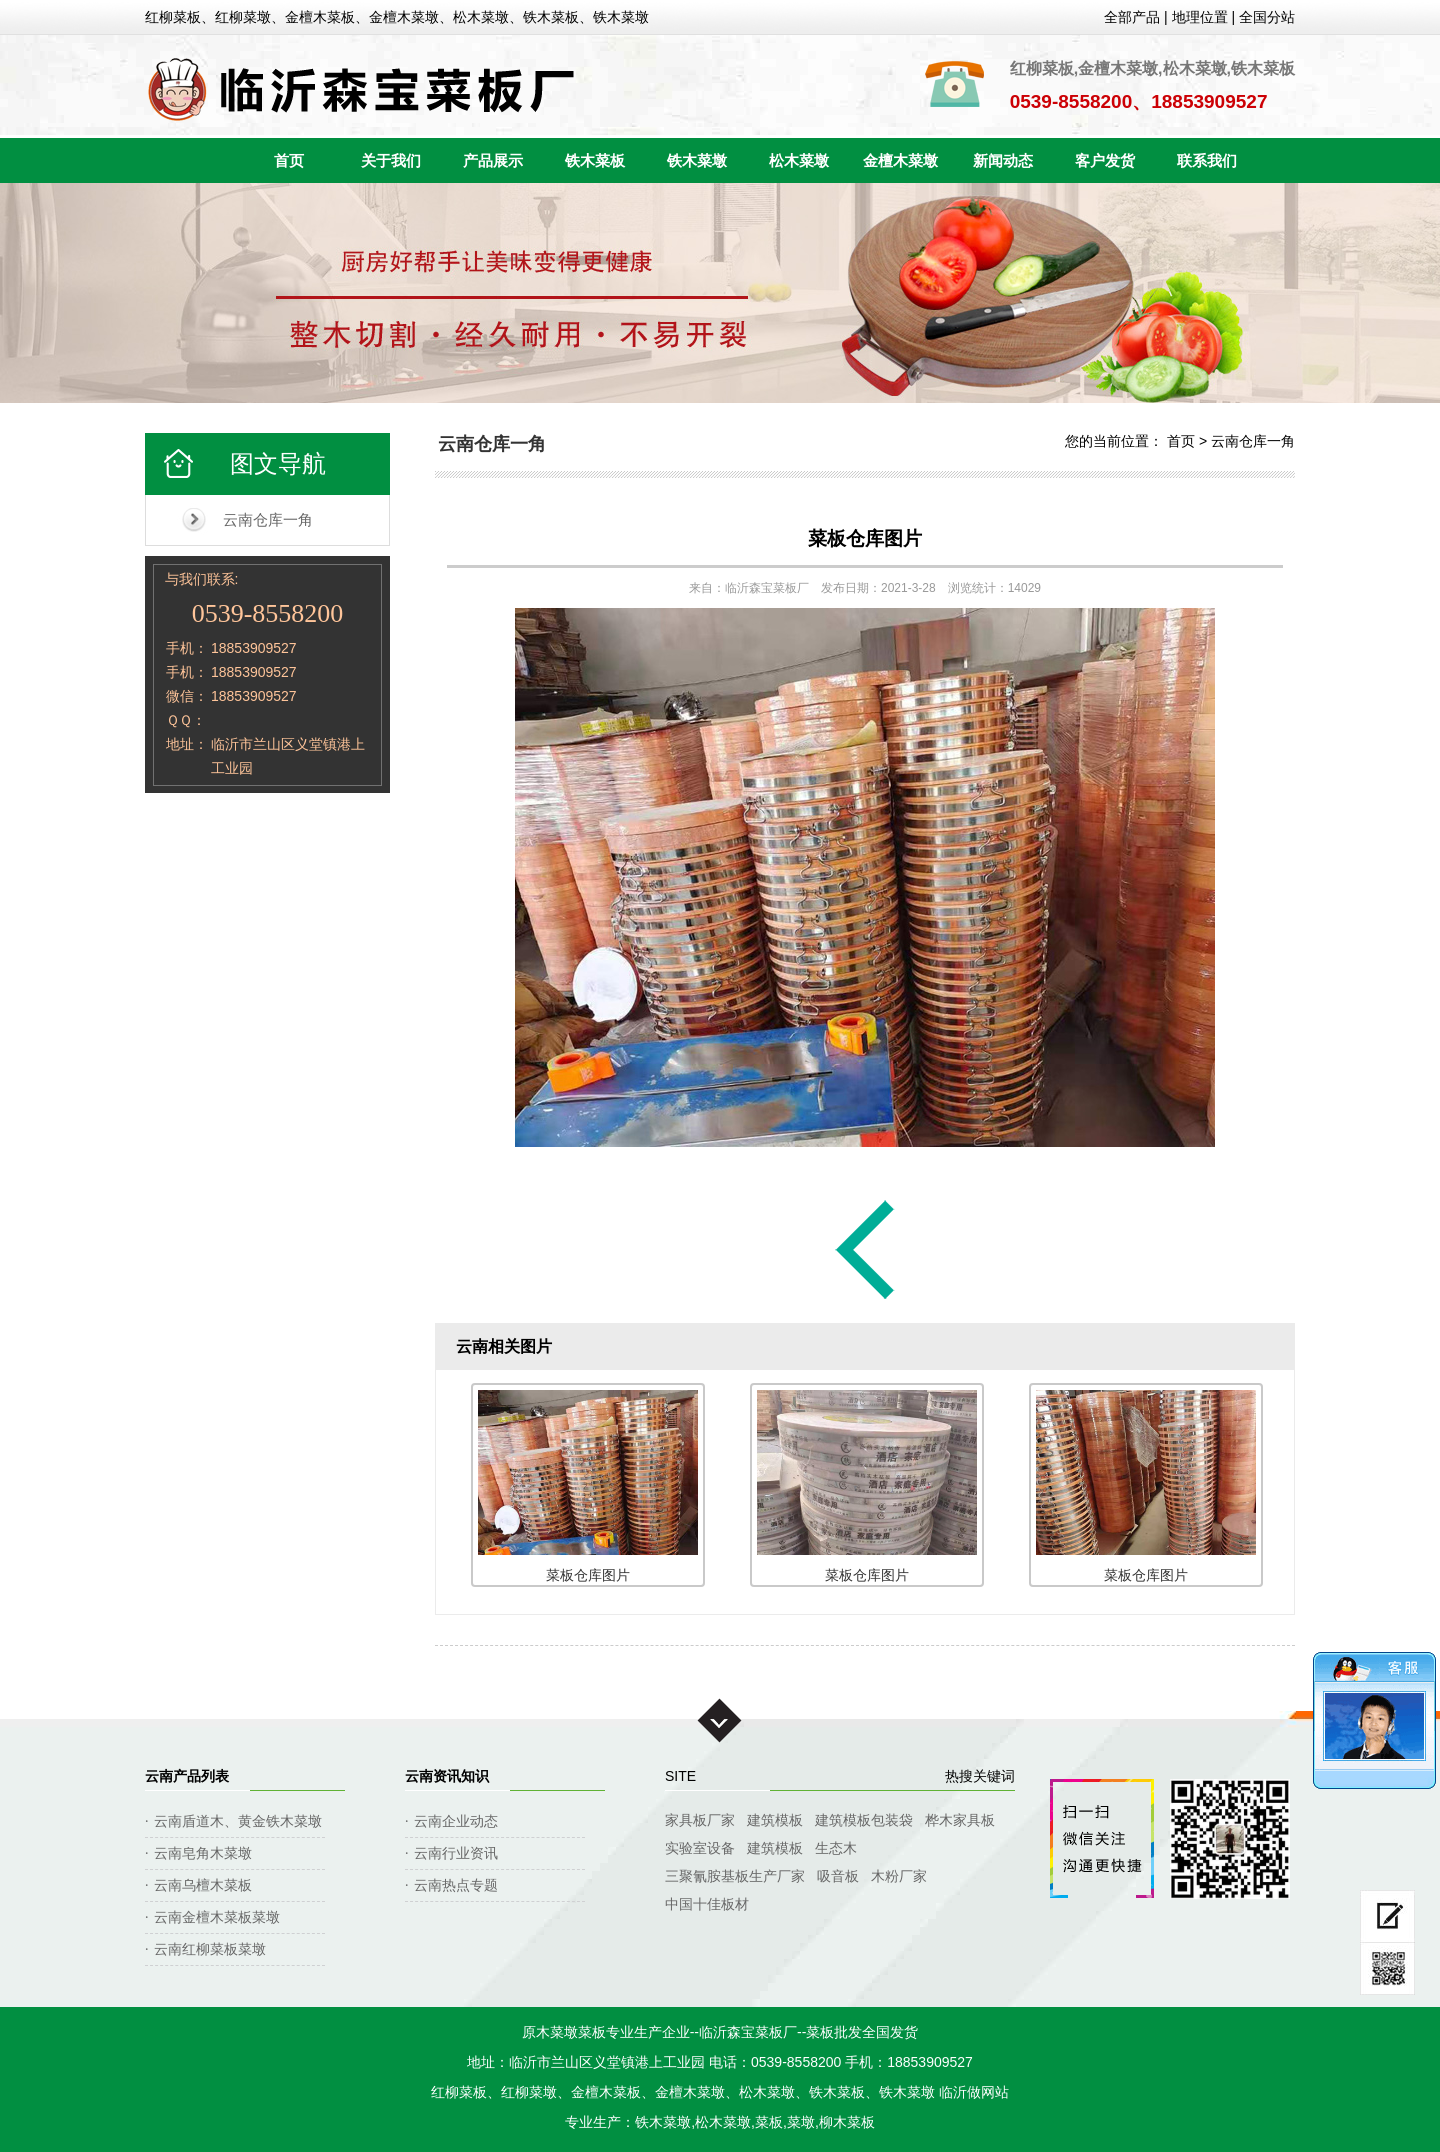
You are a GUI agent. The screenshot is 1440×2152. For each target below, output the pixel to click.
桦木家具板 (960, 1820)
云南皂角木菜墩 (203, 1853)
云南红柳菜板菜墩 (210, 1949)
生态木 (836, 1848)
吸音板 (838, 1876)
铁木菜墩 (697, 160)
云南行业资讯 (456, 1853)
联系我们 (1207, 160)
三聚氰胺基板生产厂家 (735, 1876)
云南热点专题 (456, 1885)
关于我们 (391, 160)
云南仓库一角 (268, 519)
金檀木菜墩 (900, 160)
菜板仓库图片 (865, 538)
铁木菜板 (595, 160)
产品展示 (493, 160)
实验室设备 (700, 1848)
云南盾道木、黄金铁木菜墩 (238, 1821)
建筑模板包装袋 (864, 1820)
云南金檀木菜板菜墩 (217, 1917)
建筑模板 (775, 1820)
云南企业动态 (456, 1821)
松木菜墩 (799, 160)
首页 (289, 160)
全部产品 (1132, 17)
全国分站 (1267, 17)
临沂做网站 (974, 2092)
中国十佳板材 (707, 1904)
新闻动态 (1003, 160)
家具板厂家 (700, 1820)
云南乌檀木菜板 (203, 1885)
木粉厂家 (899, 1876)
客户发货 (1105, 160)
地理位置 (1200, 17)
